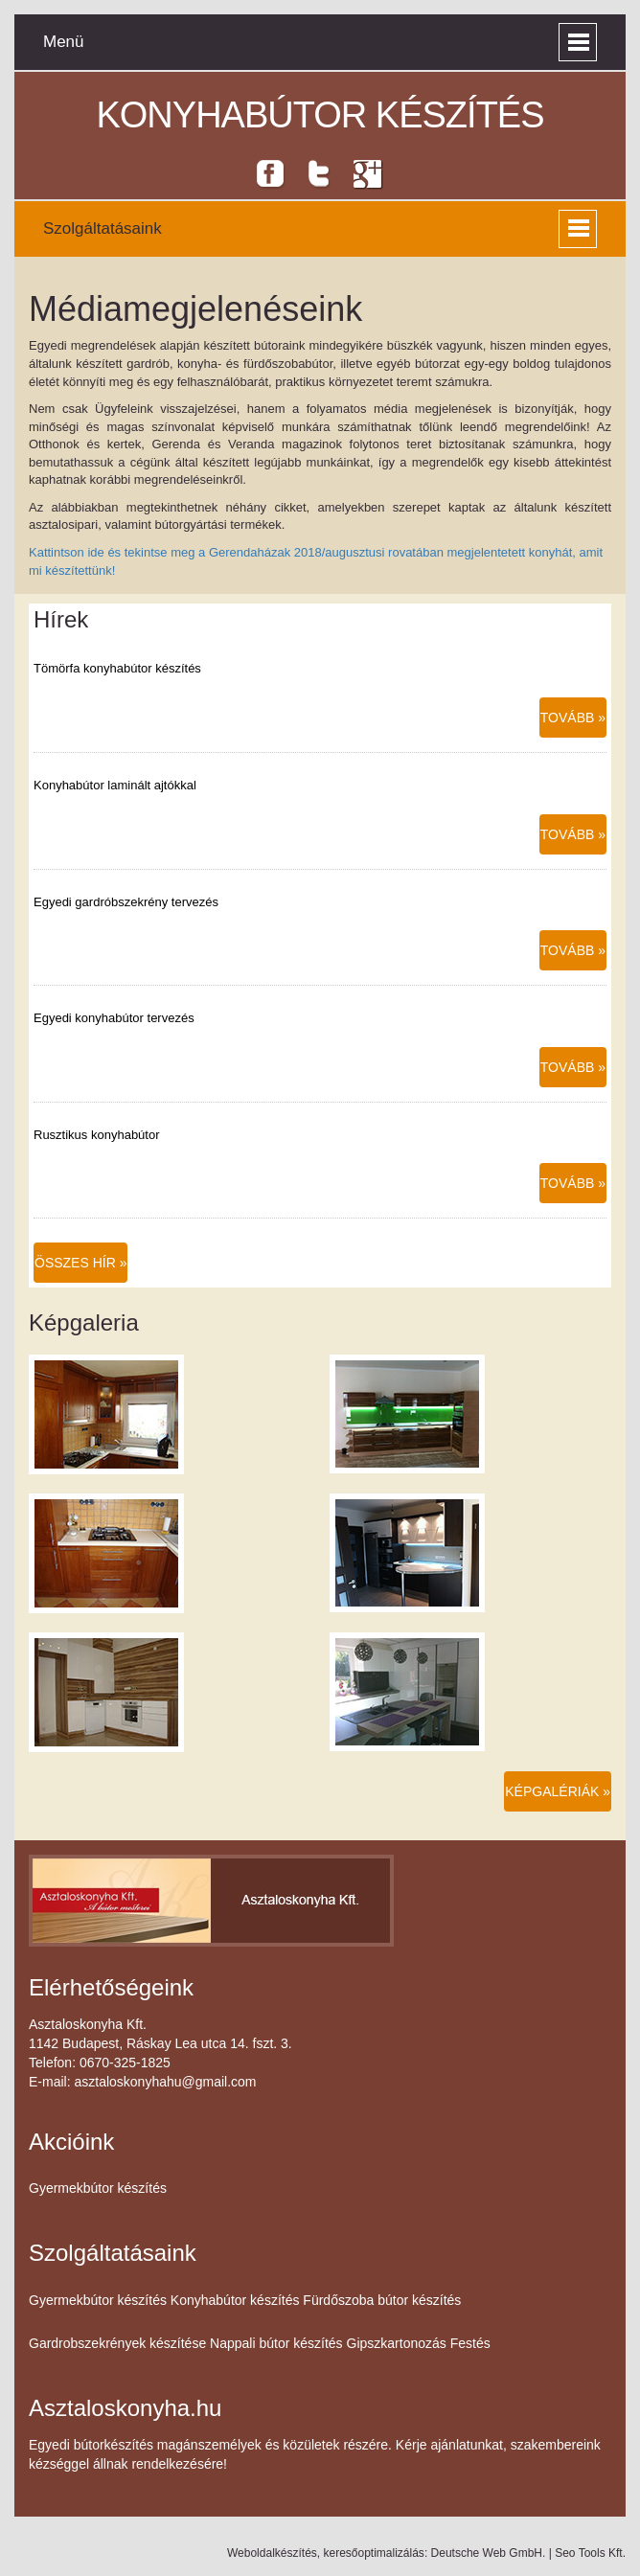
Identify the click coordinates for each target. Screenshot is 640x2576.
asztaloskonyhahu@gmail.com (165, 2081)
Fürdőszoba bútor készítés (382, 2300)
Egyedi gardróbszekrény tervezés (126, 902)
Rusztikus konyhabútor (97, 1135)
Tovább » (573, 717)
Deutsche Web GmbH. (488, 2553)
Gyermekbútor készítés (98, 2188)
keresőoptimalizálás (373, 2553)
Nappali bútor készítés (276, 2343)
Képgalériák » (557, 1791)
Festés (470, 2343)
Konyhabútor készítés (319, 115)
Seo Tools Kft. (590, 2553)
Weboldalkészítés (272, 2553)
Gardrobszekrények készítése (117, 2343)
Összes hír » (80, 1262)
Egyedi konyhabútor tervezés (114, 1018)
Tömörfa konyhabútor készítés (117, 668)
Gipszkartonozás (396, 2343)
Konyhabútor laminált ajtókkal (115, 785)
